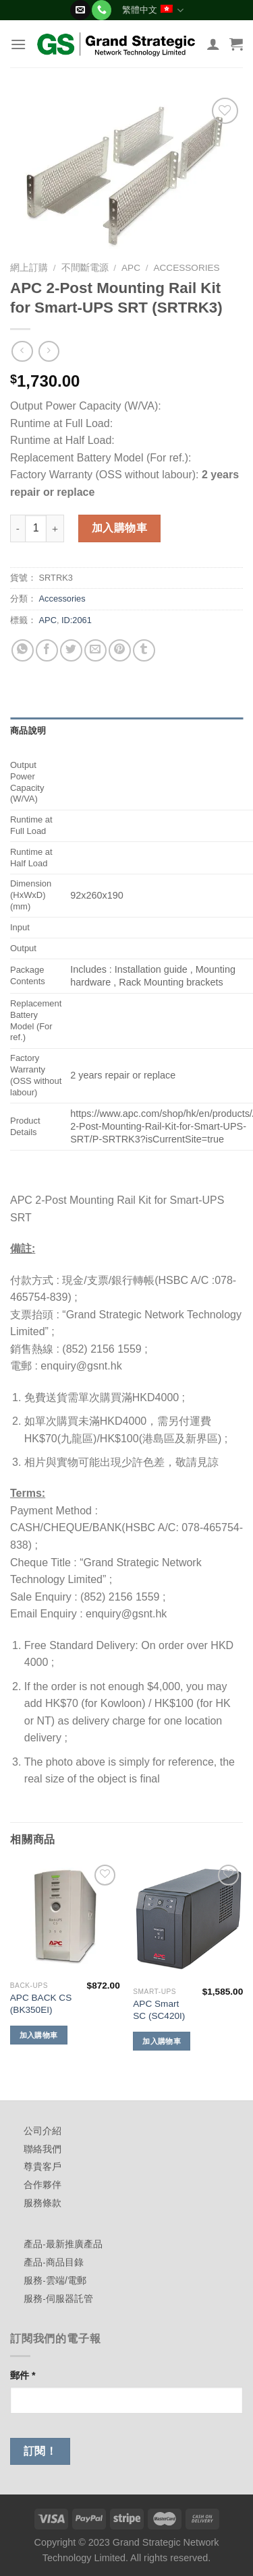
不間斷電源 (85, 268)
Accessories (186, 268)
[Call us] (101, 10)
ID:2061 (76, 620)
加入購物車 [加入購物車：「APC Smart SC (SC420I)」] (161, 2041)
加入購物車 (119, 528)
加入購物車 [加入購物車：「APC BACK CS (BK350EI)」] (39, 2035)
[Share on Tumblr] (144, 650)
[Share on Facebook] (47, 650)
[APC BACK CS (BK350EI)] (65, 1918)
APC (130, 268)
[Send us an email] (80, 10)
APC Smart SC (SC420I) (159, 2010)
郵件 (23, 2375)
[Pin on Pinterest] (120, 650)
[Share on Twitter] (71, 650)
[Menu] (18, 44)
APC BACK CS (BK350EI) (41, 2004)
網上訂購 (29, 268)
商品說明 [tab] (28, 731)
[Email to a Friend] (95, 650)
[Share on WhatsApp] (22, 650)
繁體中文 (153, 10)
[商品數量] (36, 528)
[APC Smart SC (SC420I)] (188, 1921)
